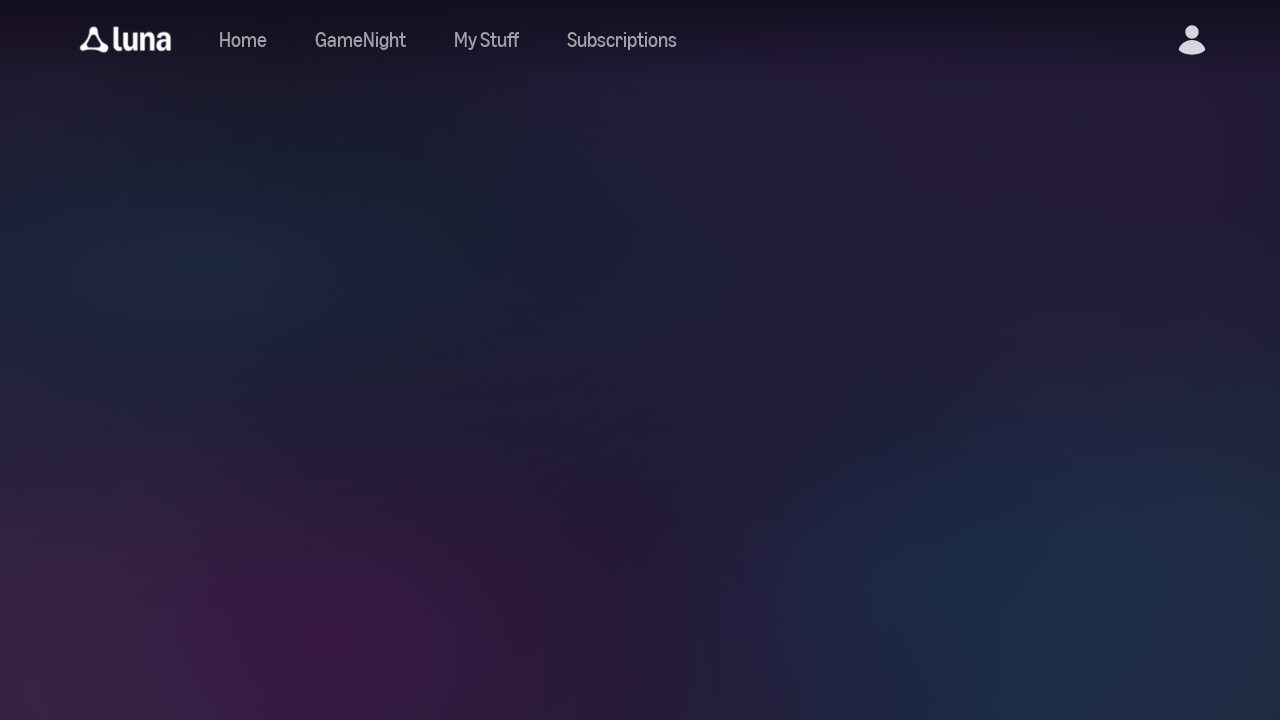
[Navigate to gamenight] (360, 40)
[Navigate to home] (243, 40)
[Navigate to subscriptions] (622, 40)
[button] (125, 40)
